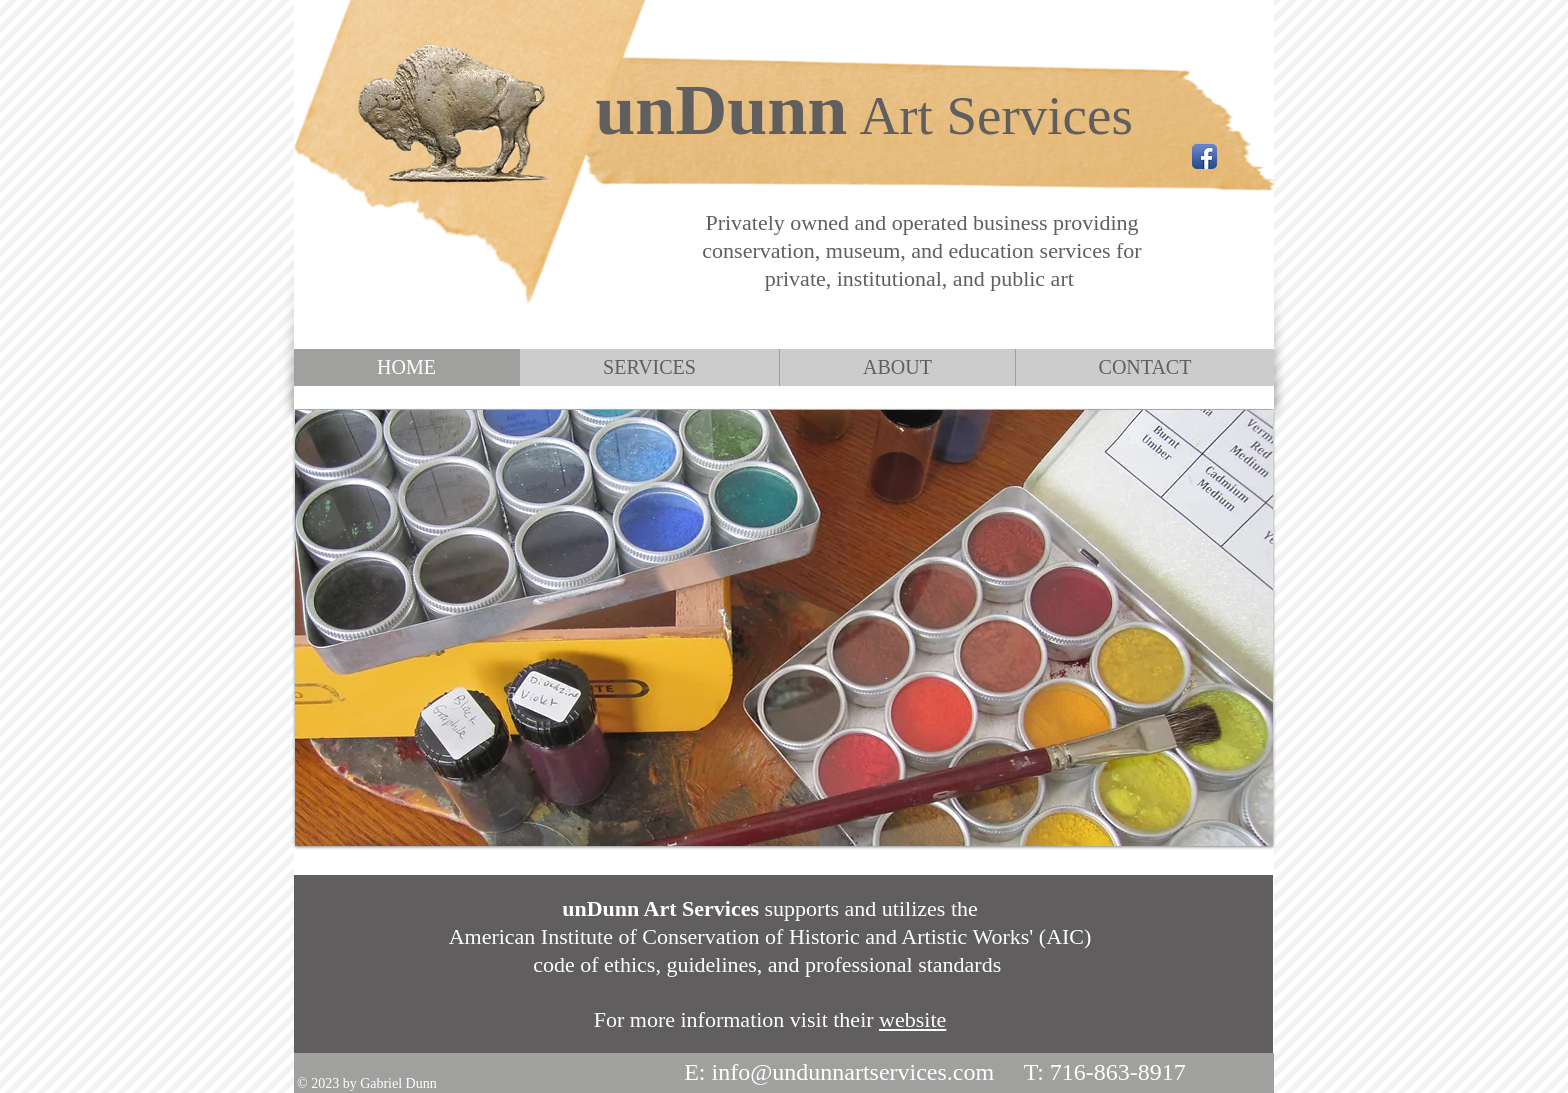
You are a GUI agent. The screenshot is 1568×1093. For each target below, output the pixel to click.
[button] (784, 628)
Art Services (995, 115)
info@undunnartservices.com (852, 1072)
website (912, 1019)
